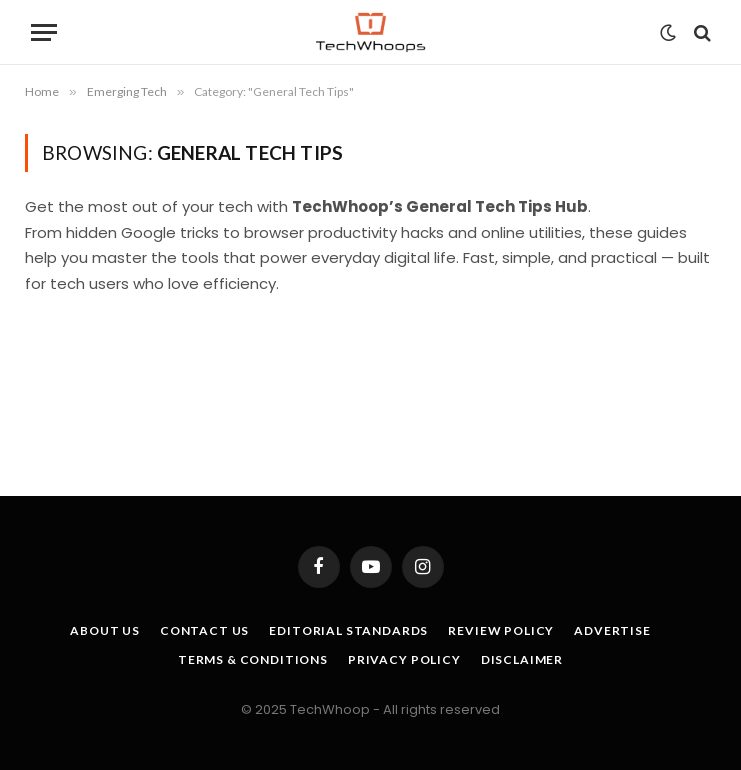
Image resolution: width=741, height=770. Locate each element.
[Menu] (44, 32)
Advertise (612, 630)
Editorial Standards (348, 630)
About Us (105, 630)
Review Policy (501, 630)
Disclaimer (522, 659)
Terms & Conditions (253, 659)
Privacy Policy (404, 659)
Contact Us (204, 630)
